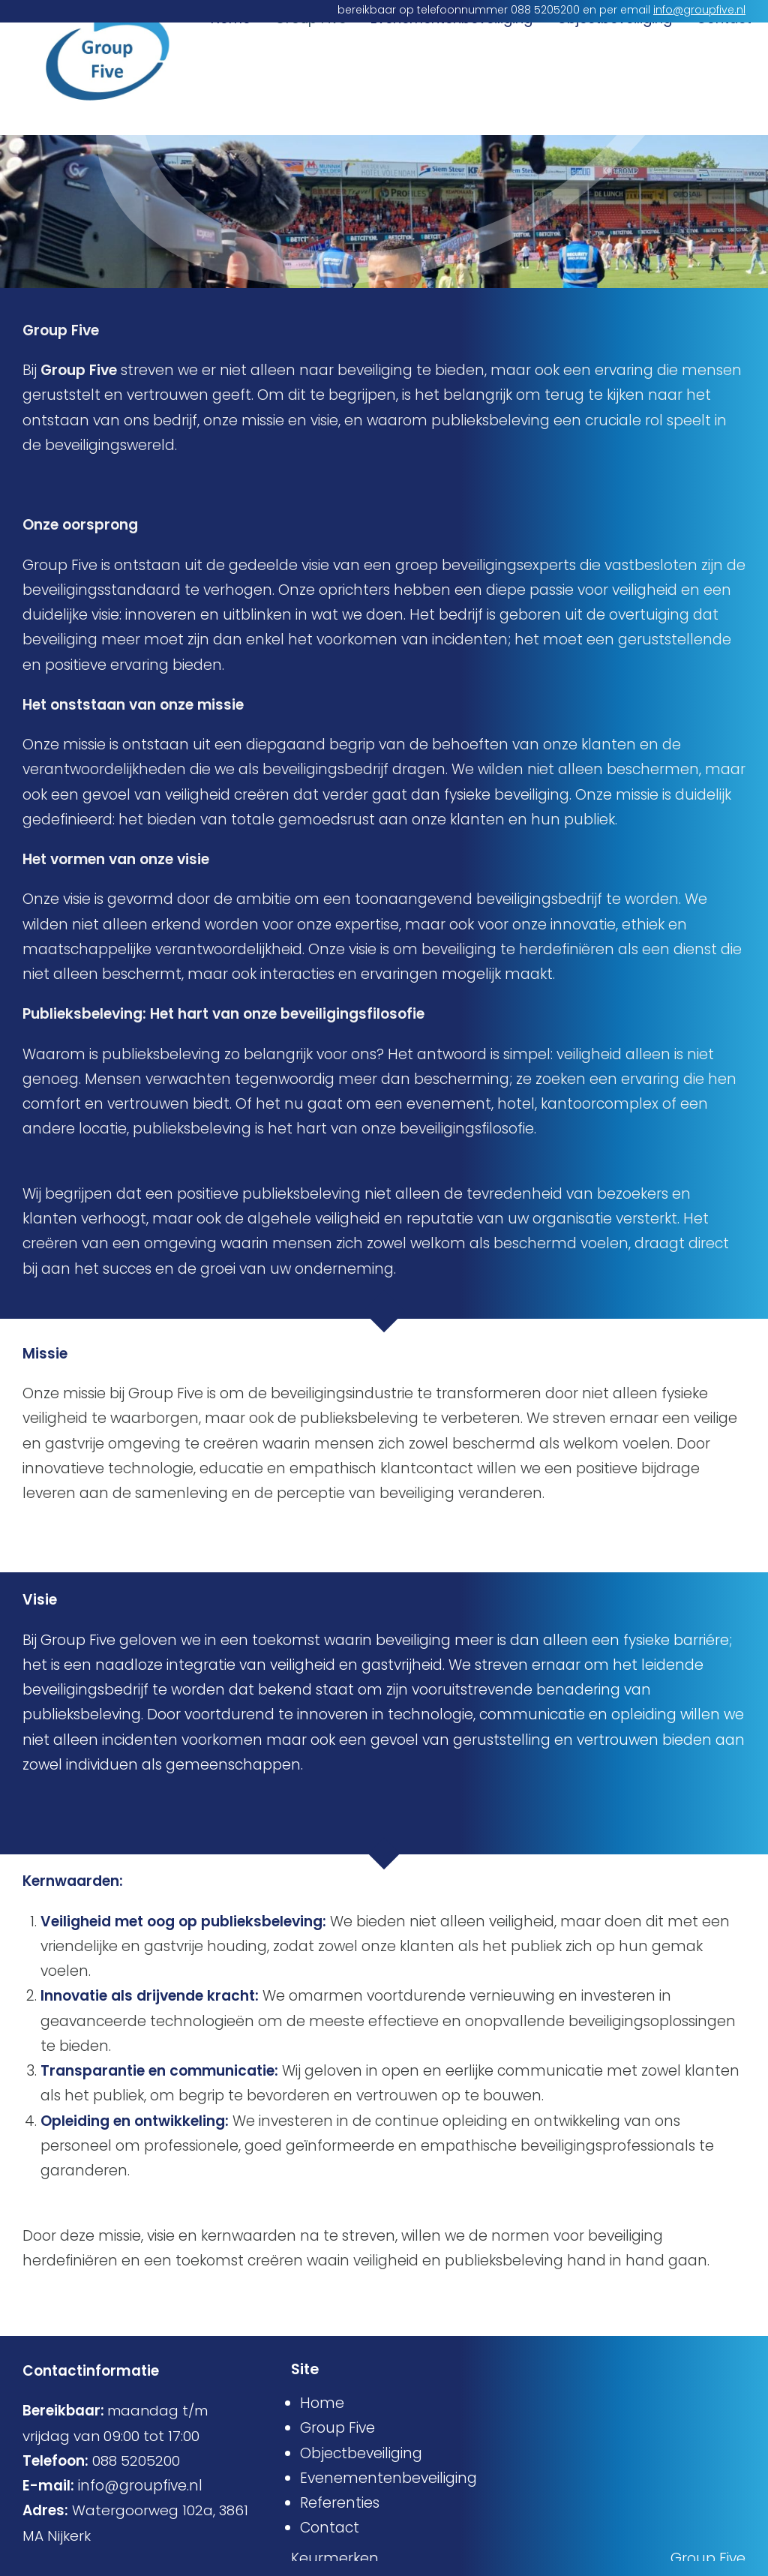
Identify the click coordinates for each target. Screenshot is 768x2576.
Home (230, 106)
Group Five (310, 106)
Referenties (340, 2503)
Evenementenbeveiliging (451, 106)
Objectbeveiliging (614, 106)
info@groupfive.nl (699, 9)
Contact (724, 106)
